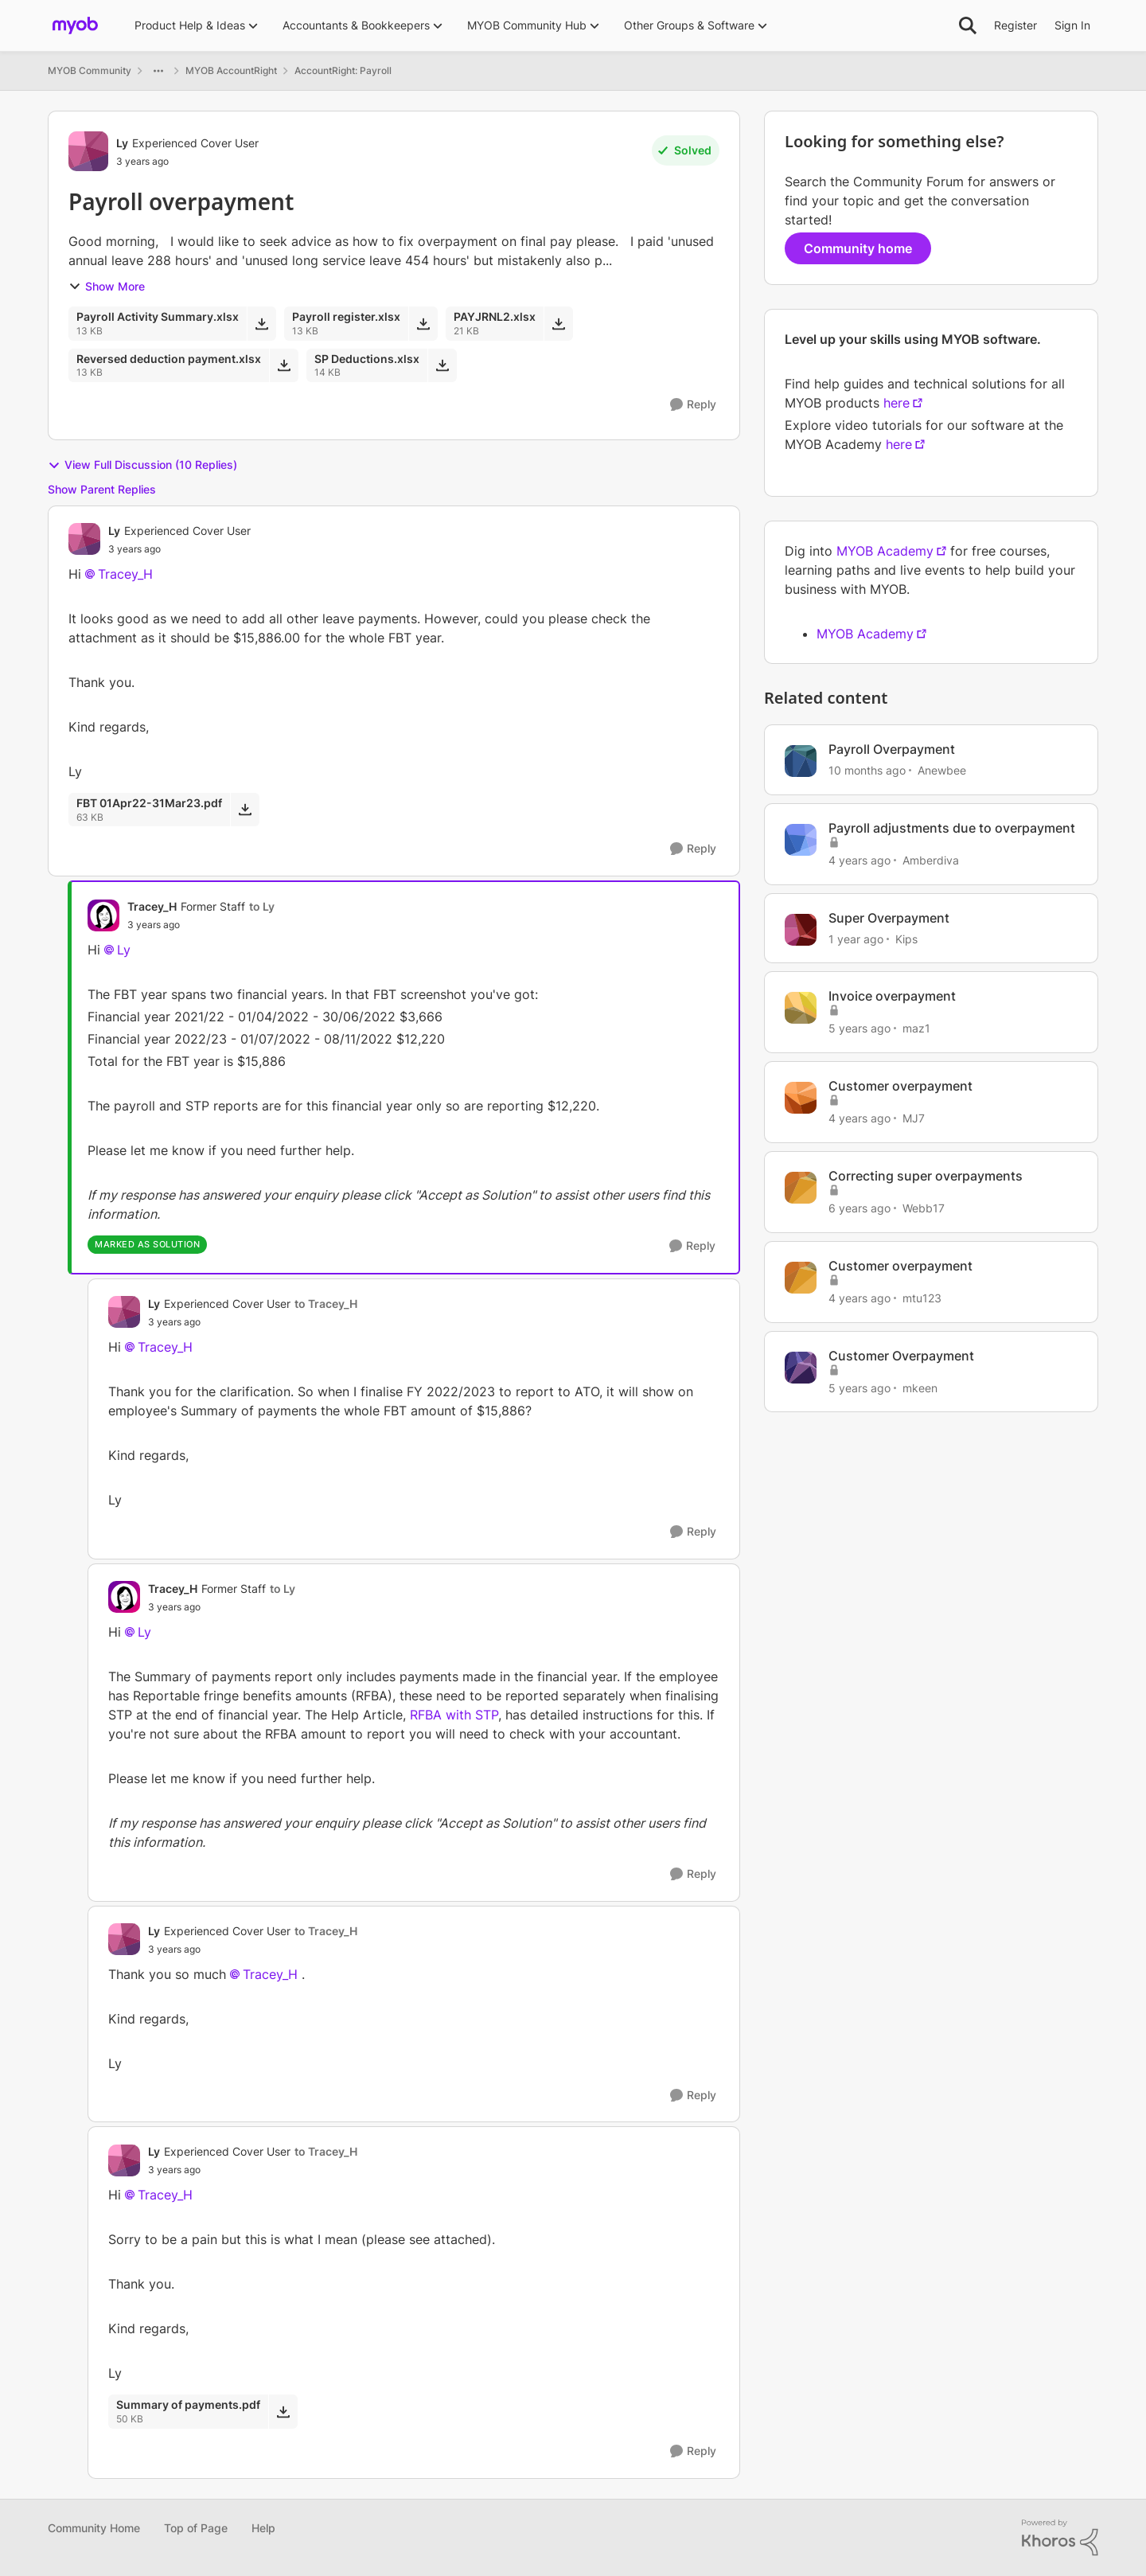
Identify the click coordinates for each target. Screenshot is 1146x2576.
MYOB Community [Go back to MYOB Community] (89, 70)
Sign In (1072, 25)
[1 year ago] (855, 938)
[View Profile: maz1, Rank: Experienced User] (801, 1008)
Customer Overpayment (901, 1356)
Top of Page (196, 2528)
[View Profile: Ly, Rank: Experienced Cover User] (88, 151)
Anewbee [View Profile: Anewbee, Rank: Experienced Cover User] (942, 770)
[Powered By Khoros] (1060, 2537)
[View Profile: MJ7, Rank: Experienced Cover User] (801, 1098)
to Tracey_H (325, 1303)
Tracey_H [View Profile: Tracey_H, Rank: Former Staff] (152, 906)
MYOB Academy (885, 551)
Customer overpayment (900, 1086)
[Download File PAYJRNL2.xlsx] (558, 323)
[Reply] (693, 405)
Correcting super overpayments (925, 1176)
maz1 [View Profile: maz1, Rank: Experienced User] (916, 1028)
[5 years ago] (859, 1028)
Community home (858, 248)
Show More (106, 286)
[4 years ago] (859, 860)
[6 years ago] (859, 1208)
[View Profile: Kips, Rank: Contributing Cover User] (801, 930)
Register (1015, 25)
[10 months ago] (867, 770)
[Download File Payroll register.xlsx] (423, 323)
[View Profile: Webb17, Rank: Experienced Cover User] (801, 1188)
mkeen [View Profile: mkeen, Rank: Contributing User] (919, 1387)
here (896, 403)
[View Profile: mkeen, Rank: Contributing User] (801, 1368)
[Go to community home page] (75, 25)
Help (263, 2528)
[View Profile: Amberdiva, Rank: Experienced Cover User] (801, 840)
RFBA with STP (454, 1715)
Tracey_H (125, 574)
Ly (124, 950)
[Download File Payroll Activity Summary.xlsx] (261, 323)
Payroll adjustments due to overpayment (951, 828)
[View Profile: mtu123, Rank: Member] (801, 1278)
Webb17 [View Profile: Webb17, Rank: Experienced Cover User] (923, 1208)
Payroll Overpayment (891, 749)
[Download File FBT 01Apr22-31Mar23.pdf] (244, 809)
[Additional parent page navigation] (158, 71)
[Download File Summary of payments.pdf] (283, 2411)
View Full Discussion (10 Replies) (142, 465)
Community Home (94, 2528)
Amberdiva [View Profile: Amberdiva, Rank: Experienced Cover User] (930, 860)
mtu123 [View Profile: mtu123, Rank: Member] (921, 1298)
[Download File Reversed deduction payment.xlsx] (283, 365)
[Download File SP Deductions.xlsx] (442, 365)
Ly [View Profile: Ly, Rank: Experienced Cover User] (122, 143)
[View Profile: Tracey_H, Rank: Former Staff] (103, 915)
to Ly (262, 906)
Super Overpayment (888, 918)
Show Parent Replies (102, 489)
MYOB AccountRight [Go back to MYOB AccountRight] (231, 70)
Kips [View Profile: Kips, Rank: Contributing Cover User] (906, 938)
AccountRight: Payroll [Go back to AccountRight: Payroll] (343, 70)
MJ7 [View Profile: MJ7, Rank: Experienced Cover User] (913, 1118)
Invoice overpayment (892, 996)
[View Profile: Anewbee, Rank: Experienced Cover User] (801, 761)
